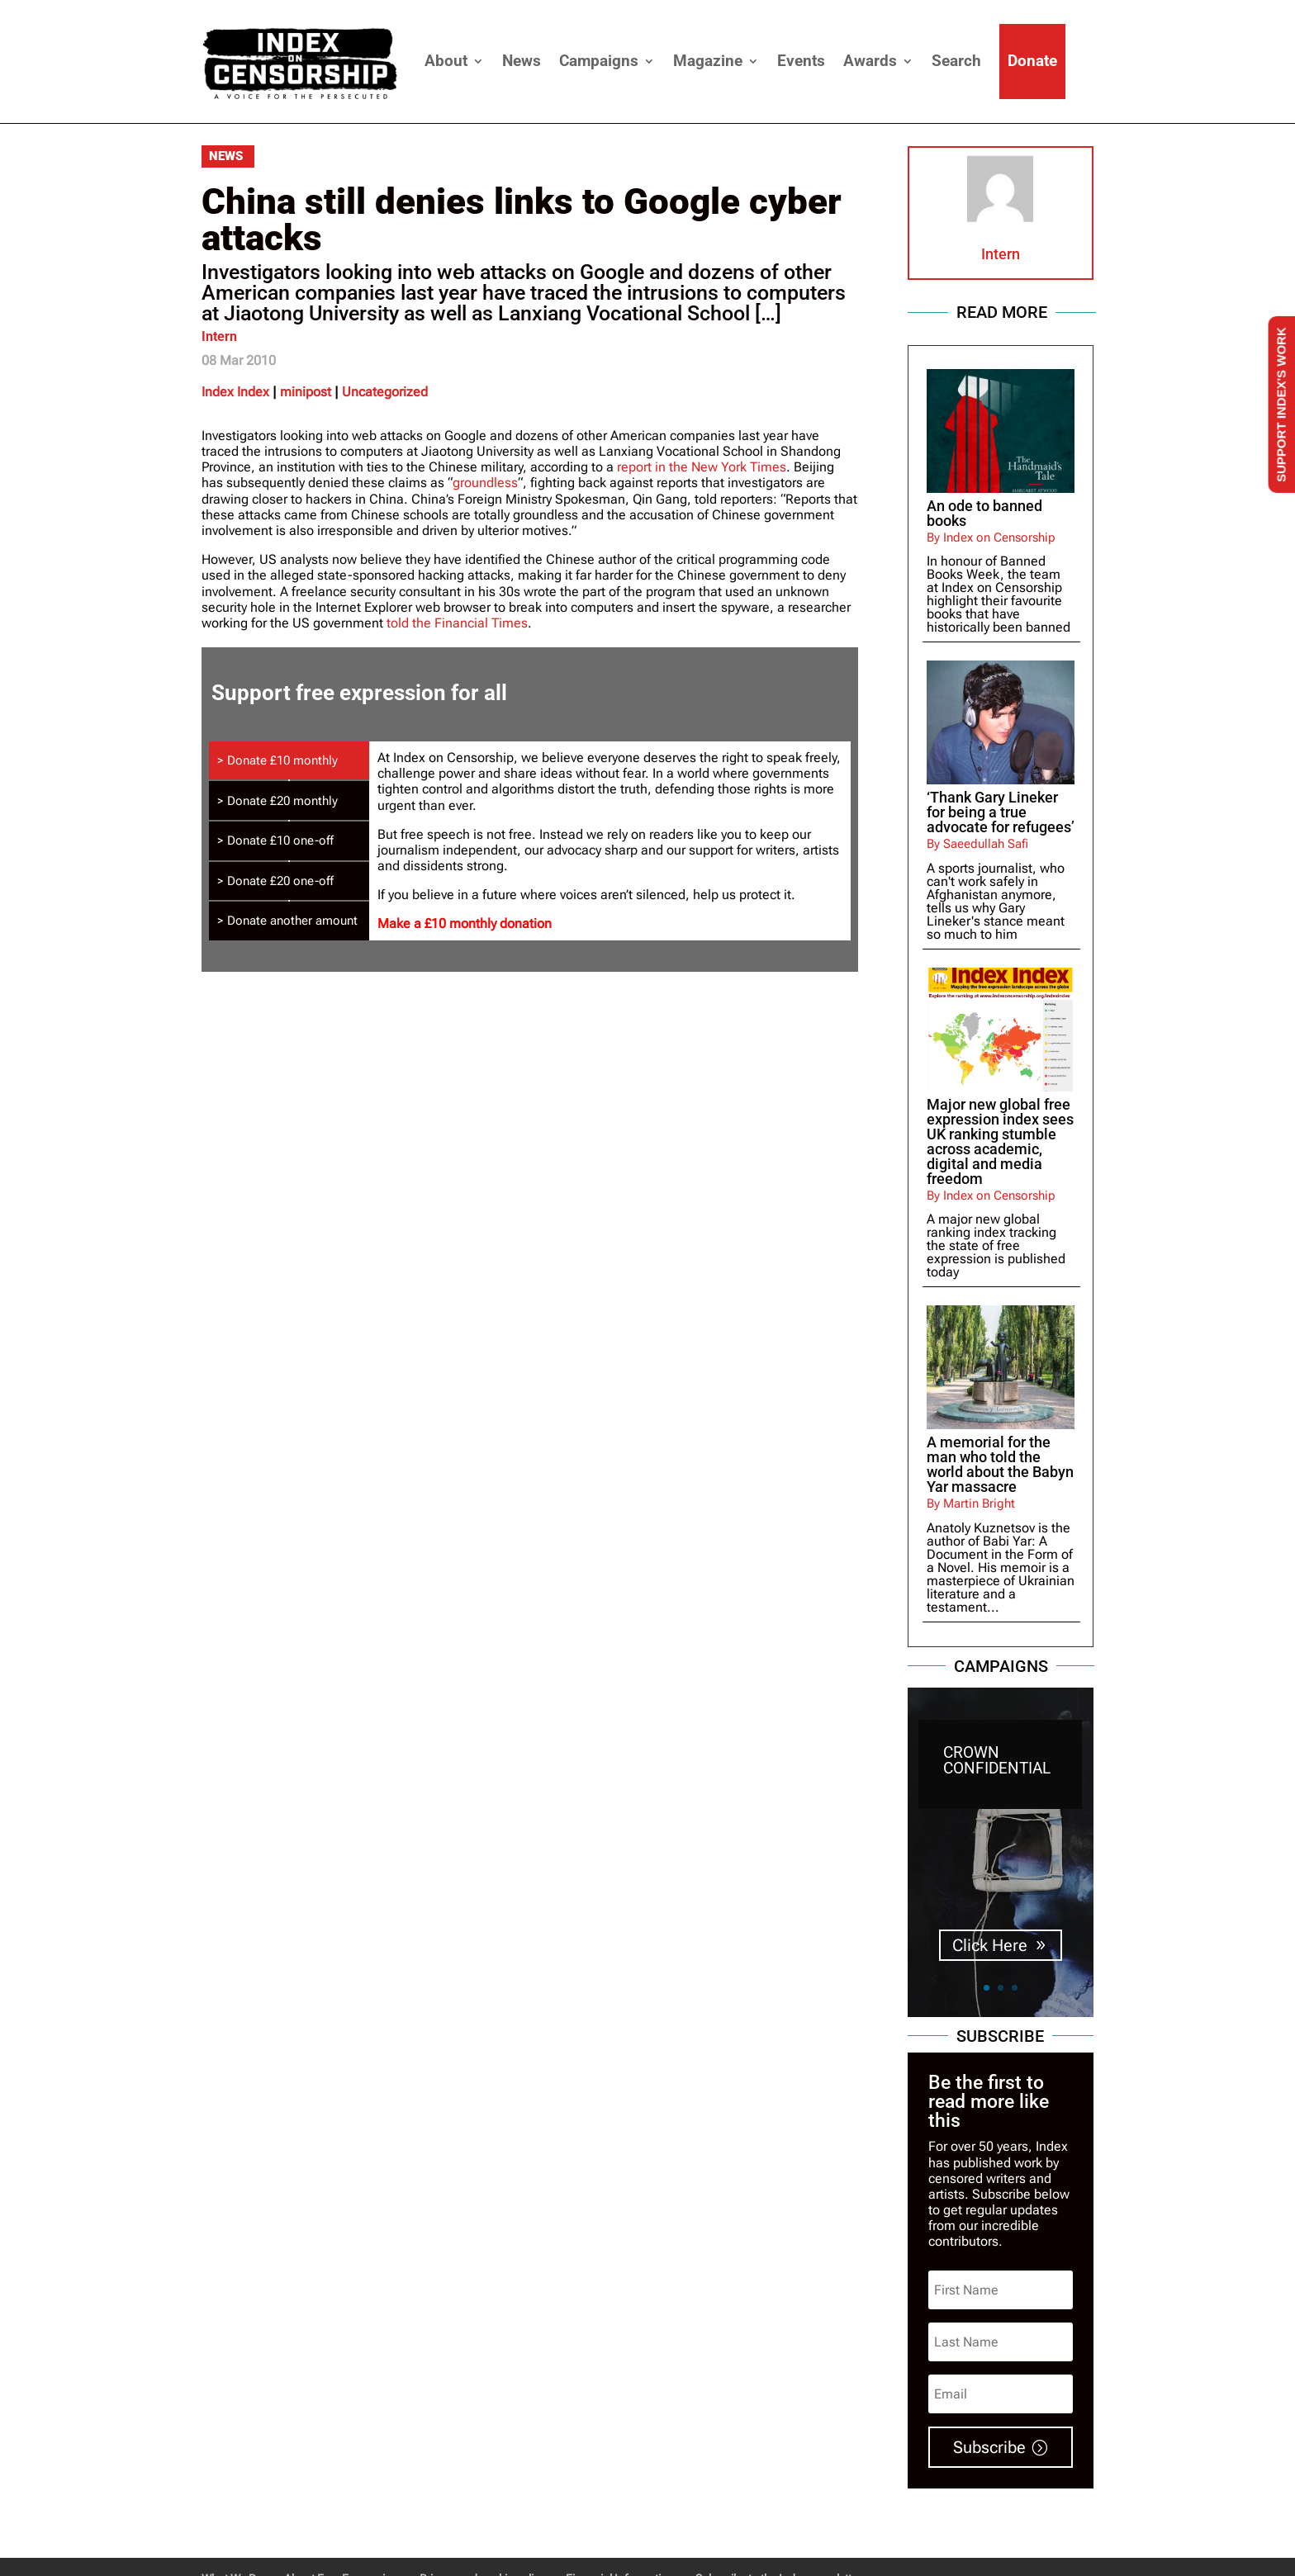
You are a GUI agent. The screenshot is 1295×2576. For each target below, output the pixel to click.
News (521, 60)
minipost (305, 392)
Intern (219, 336)
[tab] (289, 760)
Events (801, 60)
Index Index (235, 392)
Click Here (989, 1945)
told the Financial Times (457, 623)
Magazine (707, 60)
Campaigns (598, 60)
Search (956, 60)
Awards (870, 60)
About (446, 60)
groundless (485, 482)
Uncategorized (385, 392)
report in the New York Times (701, 467)
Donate (1032, 60)
